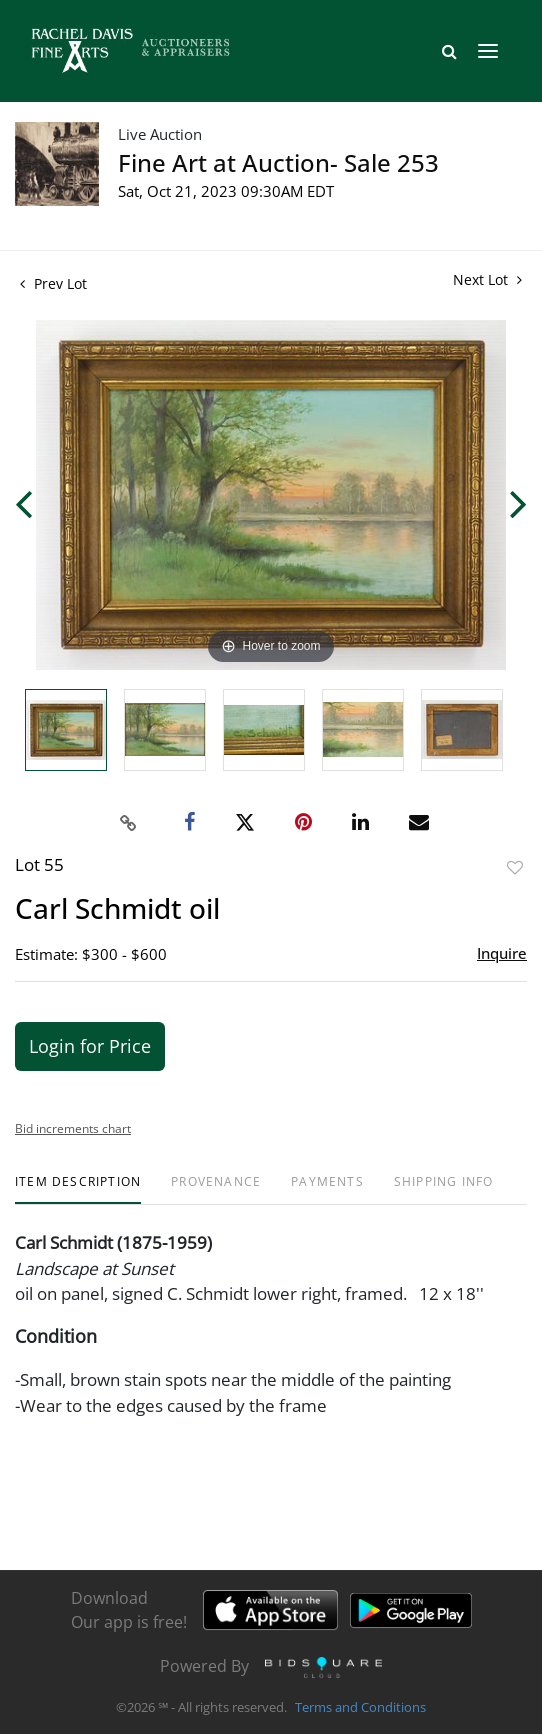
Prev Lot (53, 283)
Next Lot (487, 279)
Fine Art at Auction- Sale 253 (278, 162)
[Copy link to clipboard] (129, 823)
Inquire (502, 953)
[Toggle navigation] (488, 51)
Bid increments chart (73, 1128)
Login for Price (90, 1046)
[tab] (78, 1189)
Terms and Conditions (360, 1708)
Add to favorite (515, 867)
